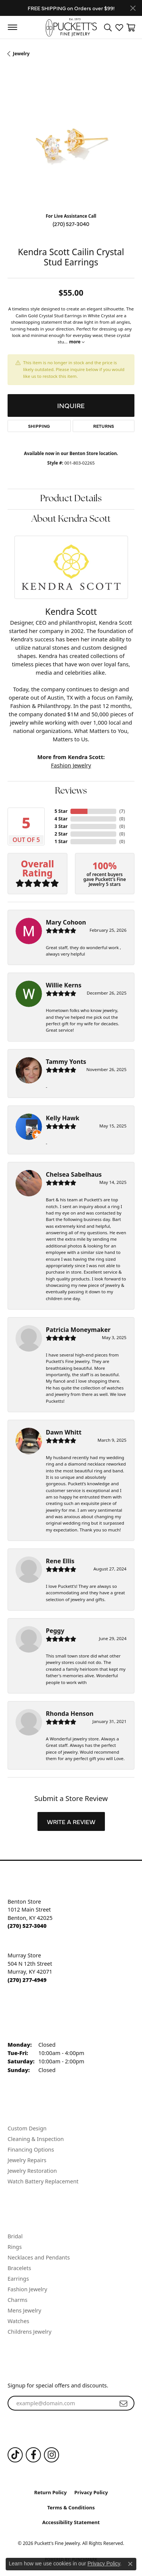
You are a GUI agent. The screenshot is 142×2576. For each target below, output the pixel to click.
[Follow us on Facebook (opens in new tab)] (33, 2454)
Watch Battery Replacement (43, 2181)
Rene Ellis (60, 1561)
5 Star (61, 811)
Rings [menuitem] (15, 2246)
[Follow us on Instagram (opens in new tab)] (51, 2454)
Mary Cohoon (66, 922)
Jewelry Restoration (32, 2170)
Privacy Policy (91, 2492)
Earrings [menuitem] (18, 2278)
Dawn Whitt (63, 1432)
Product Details (71, 499)
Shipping (39, 426)
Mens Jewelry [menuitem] (24, 2310)
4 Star (61, 819)
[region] (71, 143)
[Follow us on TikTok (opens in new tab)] (15, 2454)
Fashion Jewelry (71, 765)
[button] (108, 27)
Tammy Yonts (66, 1061)
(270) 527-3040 (71, 224)
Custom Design (27, 2128)
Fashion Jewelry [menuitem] (27, 2289)
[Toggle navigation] (12, 27)
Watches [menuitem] (18, 2321)
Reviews (71, 791)
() (122, 811)
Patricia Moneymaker (78, 1329)
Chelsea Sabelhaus (74, 1174)
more (76, 342)
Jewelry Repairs (27, 2160)
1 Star (61, 841)
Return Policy (50, 2492)
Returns (103, 426)
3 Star (61, 826)
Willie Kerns (63, 985)
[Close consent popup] (130, 2564)
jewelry (21, 53)
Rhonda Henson (70, 1713)
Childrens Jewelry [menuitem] (29, 2331)
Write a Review (71, 1821)
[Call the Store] (27, 1925)
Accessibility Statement (71, 2522)
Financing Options (31, 2149)
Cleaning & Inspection (36, 2139)
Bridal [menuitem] (15, 2236)
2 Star (61, 834)
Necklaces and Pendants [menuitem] (39, 2257)
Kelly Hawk (62, 1118)
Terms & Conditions (71, 2507)
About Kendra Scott (71, 519)
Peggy (55, 1630)
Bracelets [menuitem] (19, 2268)
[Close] (132, 8)
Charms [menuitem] (17, 2299)
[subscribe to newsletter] (123, 2403)
